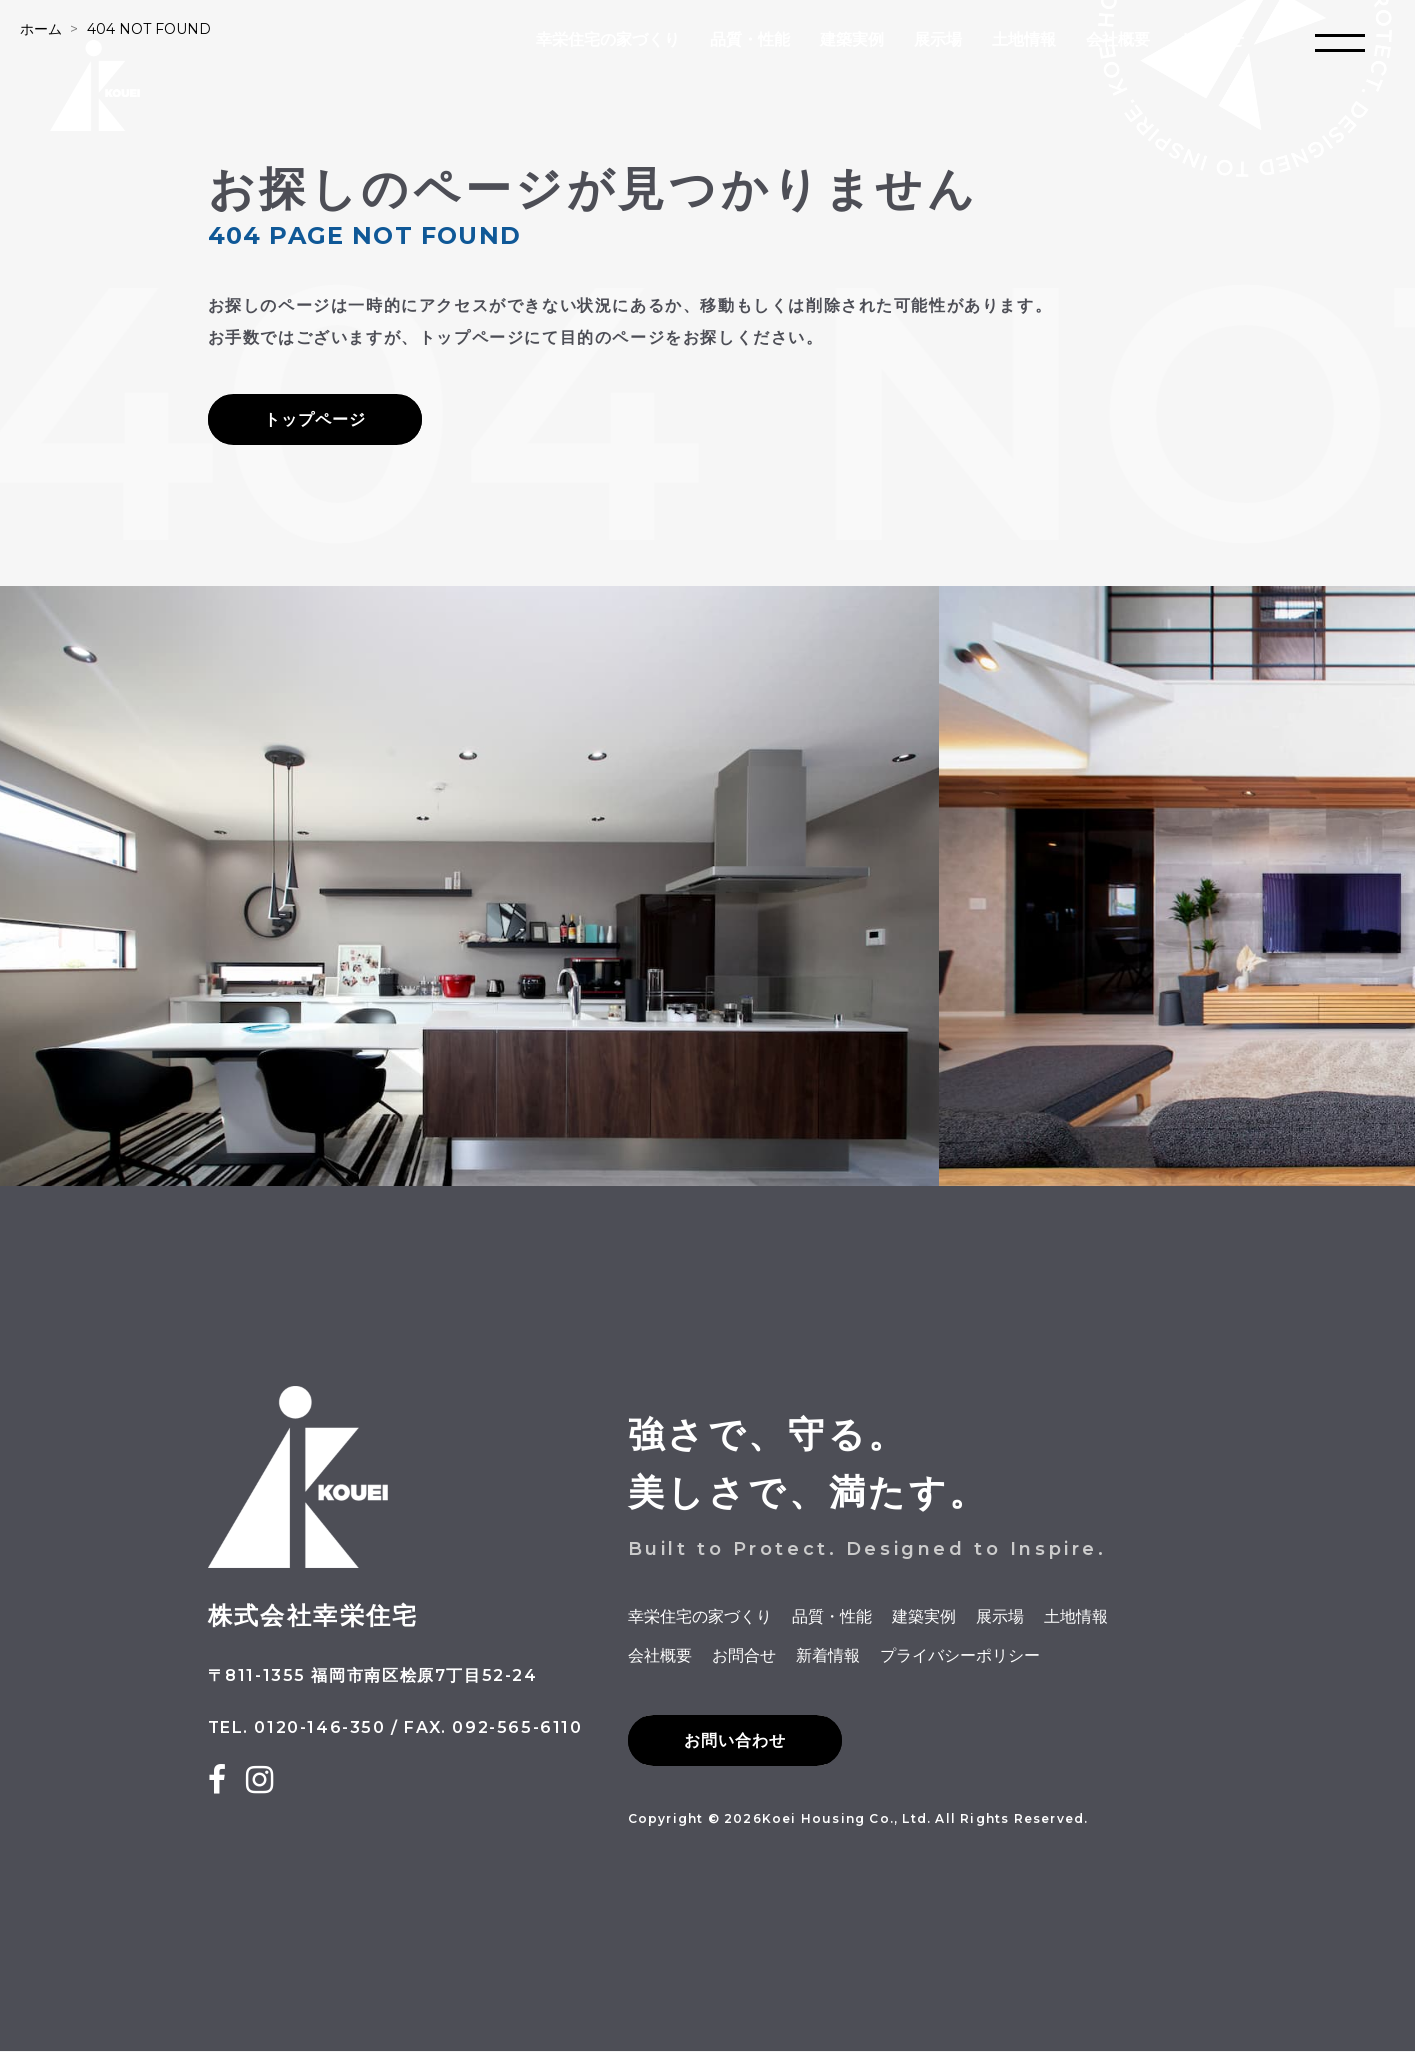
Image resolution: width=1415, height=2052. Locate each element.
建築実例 (852, 39)
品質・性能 (750, 39)
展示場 (938, 39)
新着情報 (828, 1655)
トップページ (315, 419)
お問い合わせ (735, 1741)
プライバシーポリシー (960, 1655)
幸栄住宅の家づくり (608, 39)
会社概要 (1118, 39)
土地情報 (1024, 39)
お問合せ (1212, 39)
